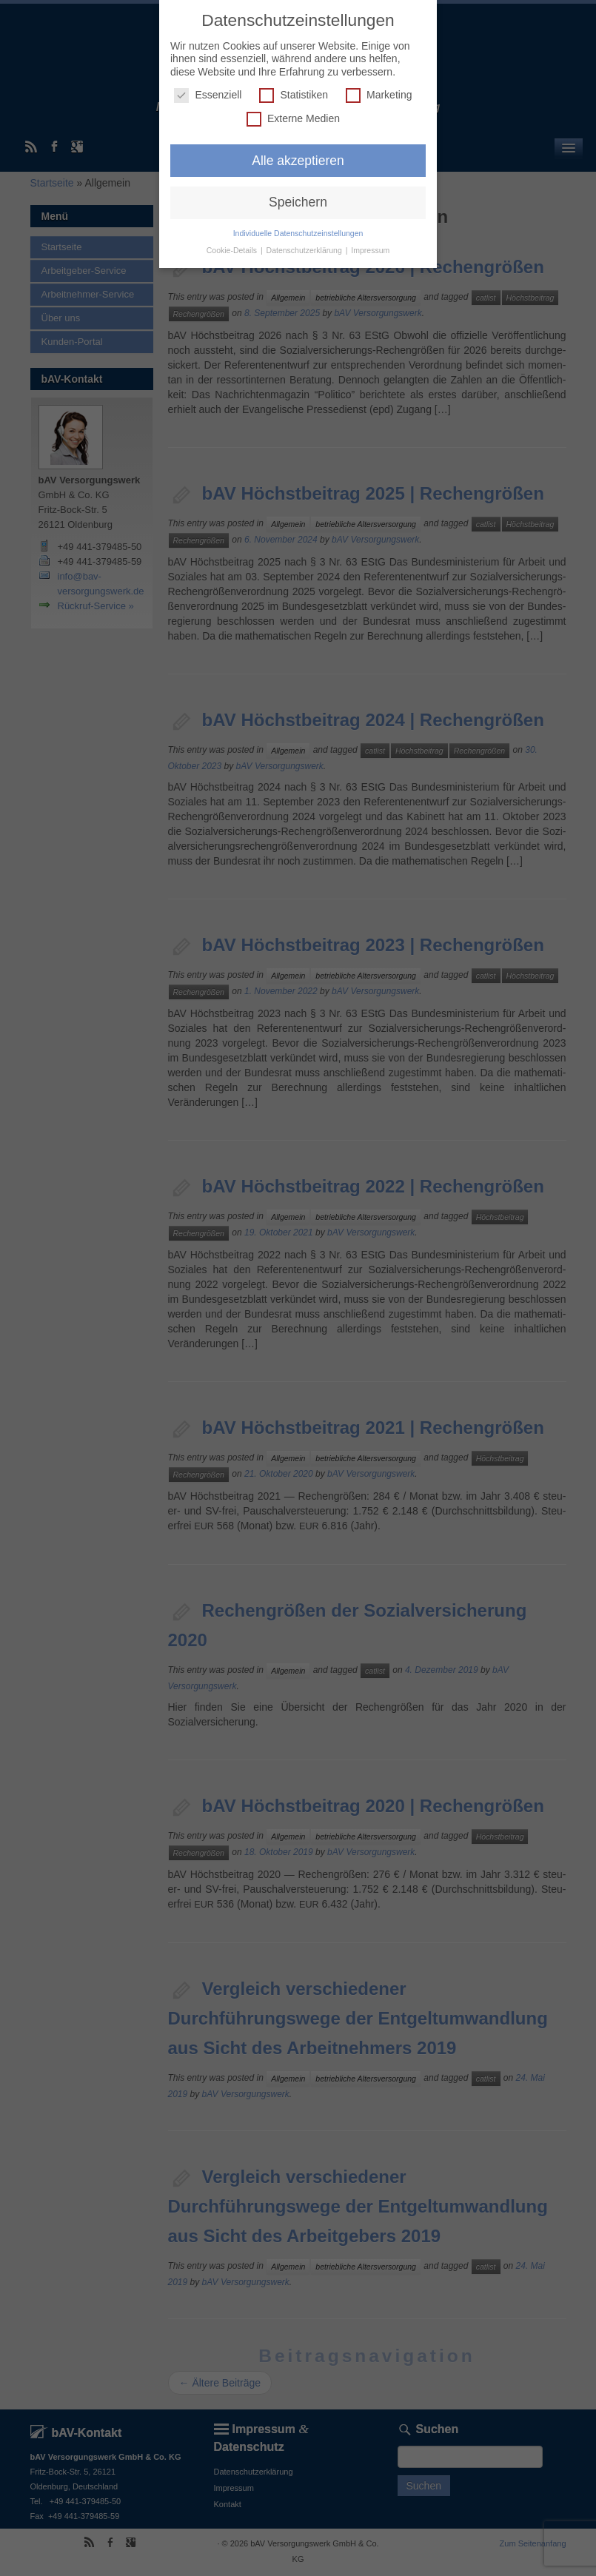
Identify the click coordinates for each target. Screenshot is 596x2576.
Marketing (379, 95)
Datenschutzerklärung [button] (305, 250)
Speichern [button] (298, 202)
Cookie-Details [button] (233, 250)
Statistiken (293, 95)
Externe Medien (293, 118)
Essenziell (207, 95)
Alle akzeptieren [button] (298, 159)
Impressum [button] (370, 250)
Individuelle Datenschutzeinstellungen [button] (298, 233)
